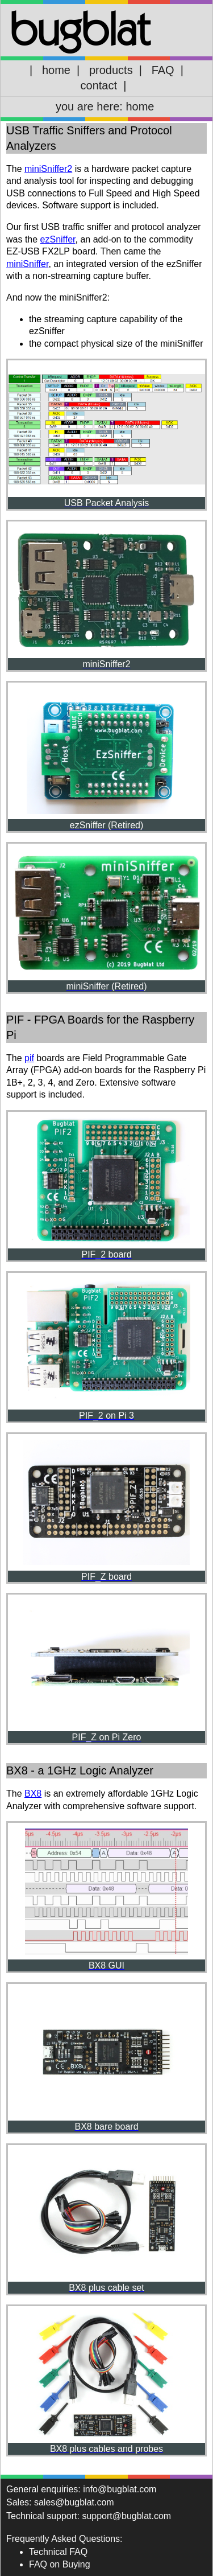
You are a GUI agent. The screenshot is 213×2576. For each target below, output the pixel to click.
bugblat (79, 28)
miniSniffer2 (48, 169)
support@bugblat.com (126, 2516)
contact (99, 85)
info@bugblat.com (119, 2489)
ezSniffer (58, 239)
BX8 (32, 1793)
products (111, 70)
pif (29, 1058)
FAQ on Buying (59, 2564)
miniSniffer (27, 264)
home (56, 70)
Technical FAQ (58, 2552)
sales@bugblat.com (74, 2502)
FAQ (163, 70)
